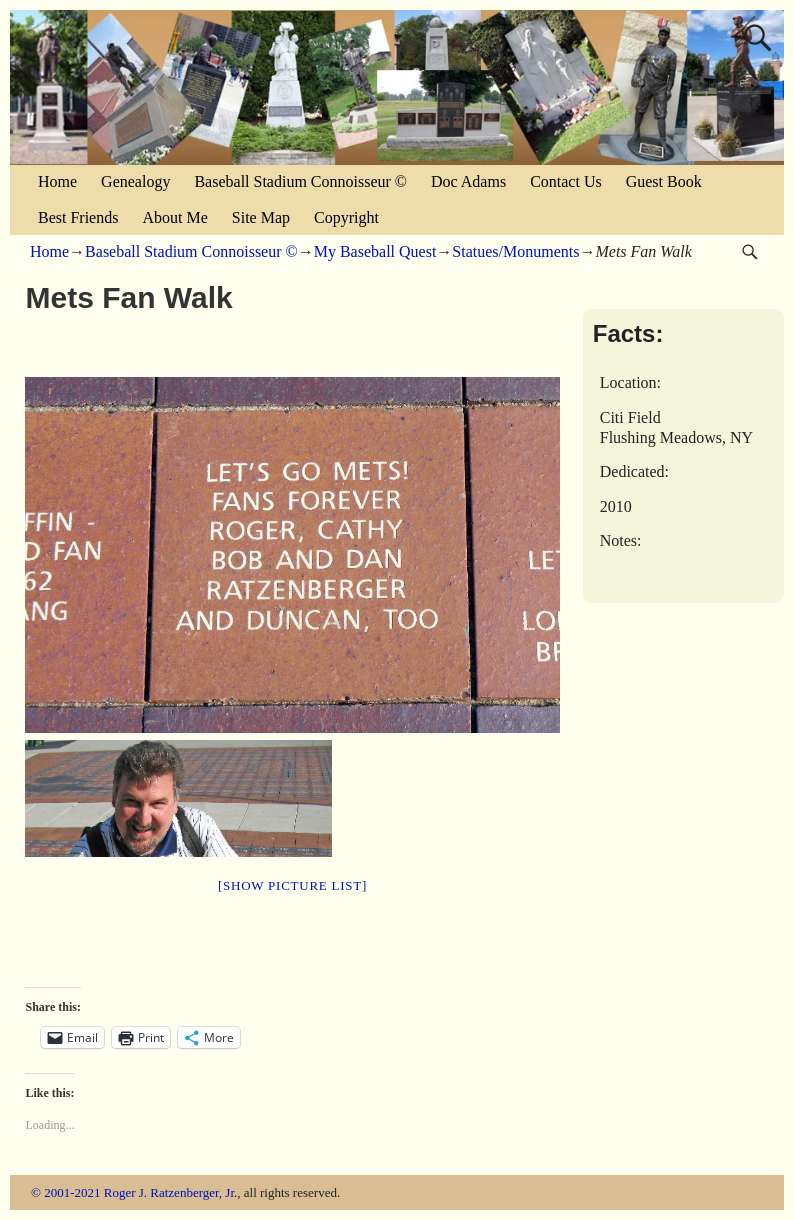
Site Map (261, 217)
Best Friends (78, 217)
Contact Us (566, 181)
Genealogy (135, 181)
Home (57, 181)
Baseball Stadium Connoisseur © (300, 181)
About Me (174, 217)
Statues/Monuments (515, 251)
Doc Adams (468, 181)
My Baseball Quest (375, 251)
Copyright (346, 217)
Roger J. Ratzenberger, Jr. (171, 1192)
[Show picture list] (292, 885)
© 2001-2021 (65, 1192)
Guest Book (664, 181)
